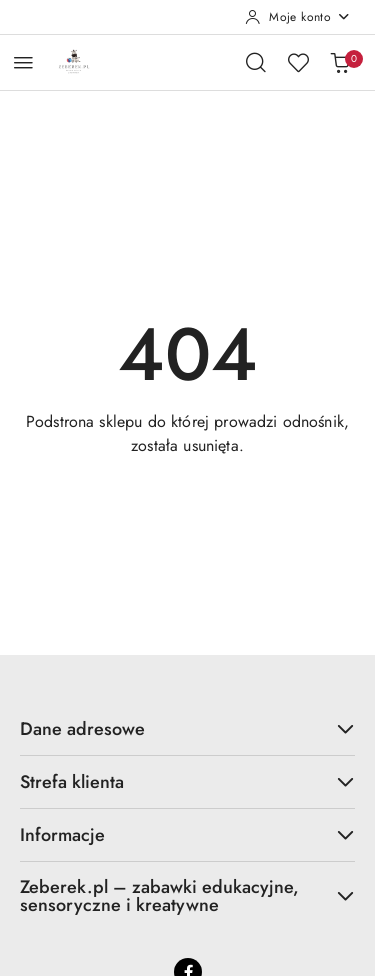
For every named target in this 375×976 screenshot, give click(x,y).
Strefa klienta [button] (187, 782)
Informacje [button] (187, 835)
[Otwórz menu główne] (23, 62)
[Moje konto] (298, 17)
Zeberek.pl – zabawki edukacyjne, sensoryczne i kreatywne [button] (187, 896)
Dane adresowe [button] (187, 729)
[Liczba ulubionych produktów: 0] (298, 62)
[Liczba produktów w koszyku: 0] (340, 62)
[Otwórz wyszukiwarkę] (256, 62)
